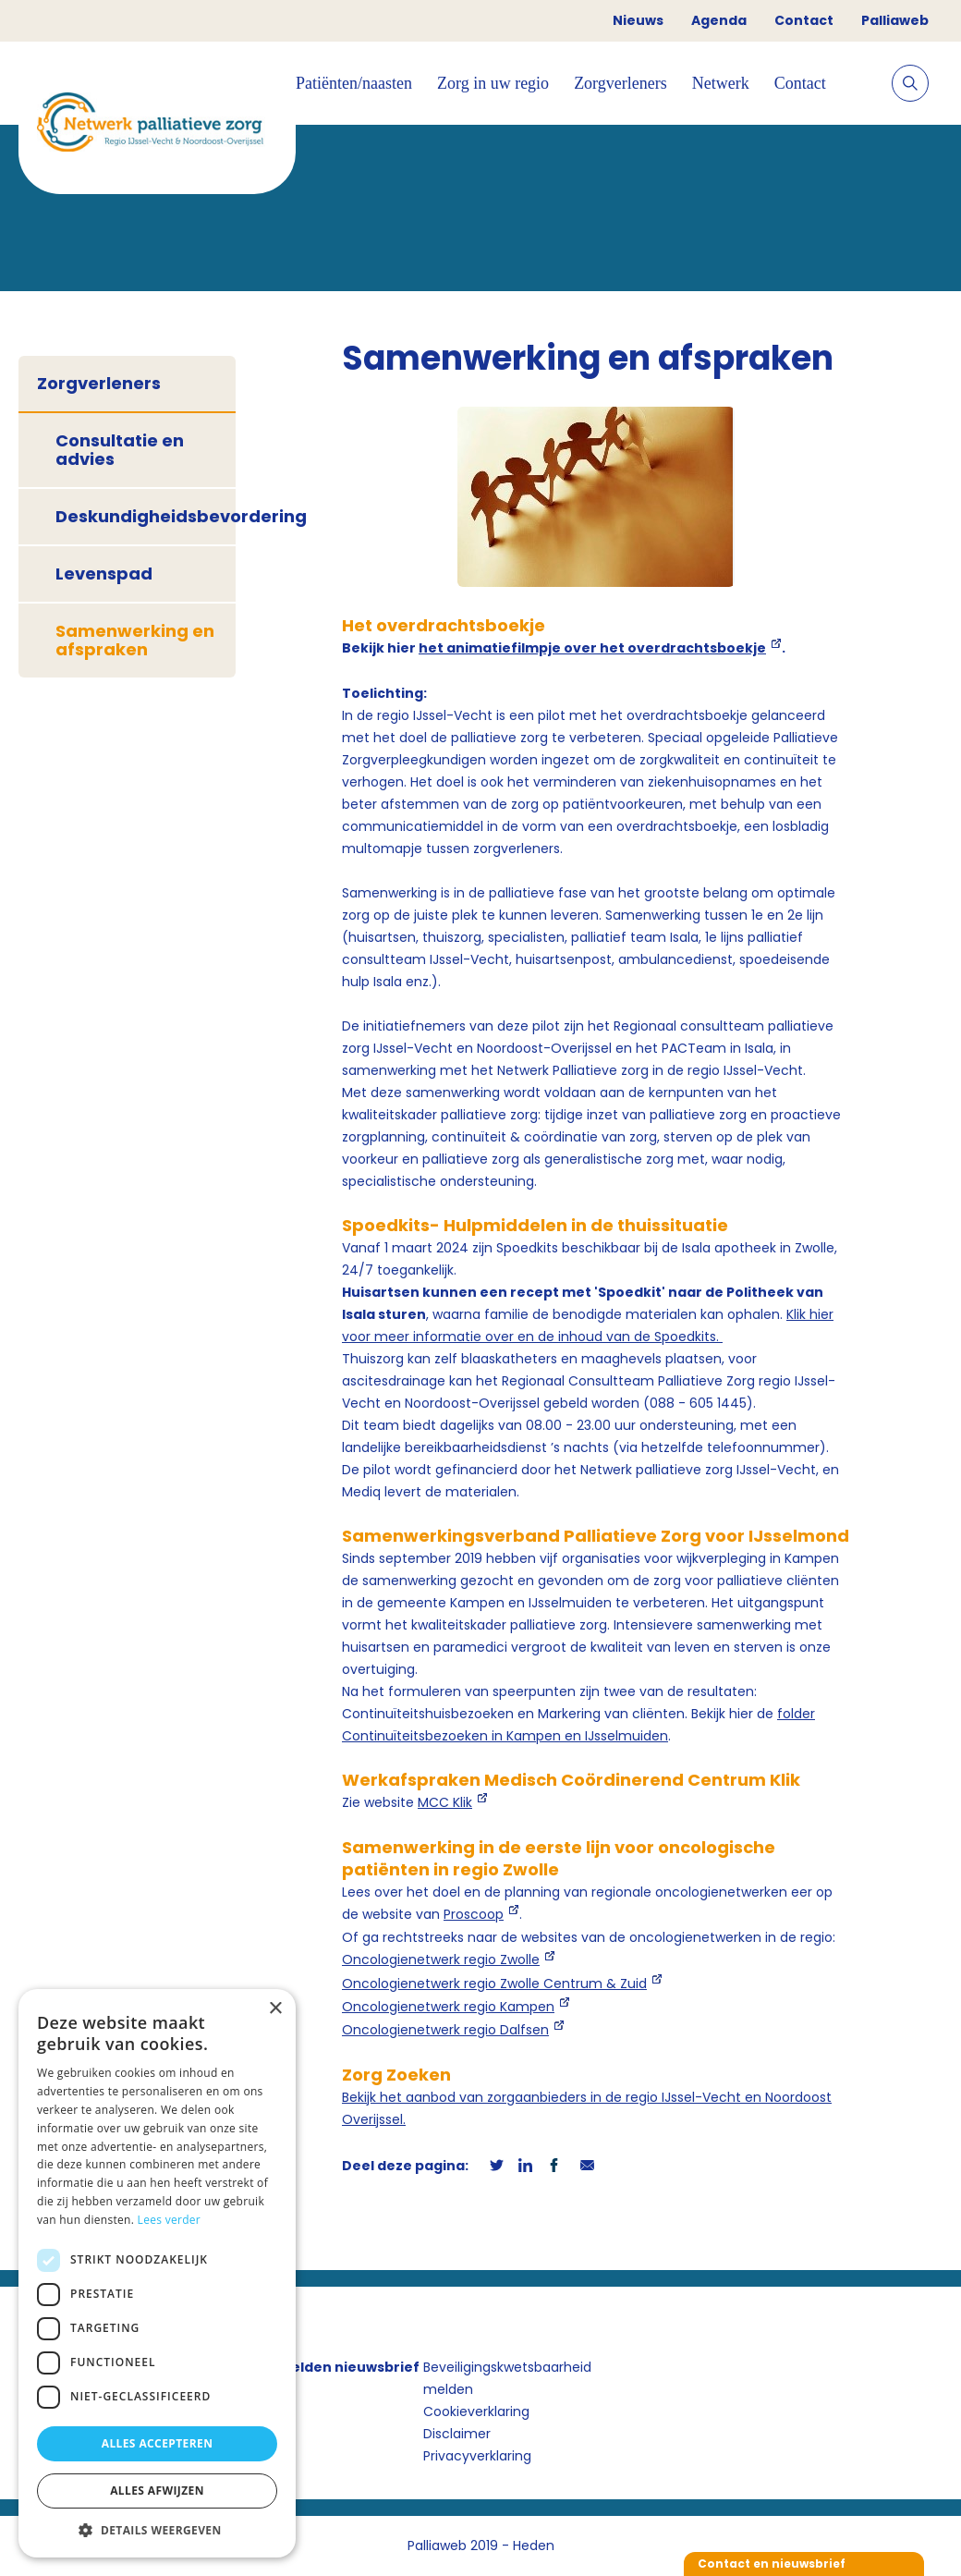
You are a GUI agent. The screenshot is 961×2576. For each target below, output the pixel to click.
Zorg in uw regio (493, 83)
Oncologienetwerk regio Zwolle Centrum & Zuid (494, 1983)
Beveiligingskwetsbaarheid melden (507, 2378)
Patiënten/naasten (354, 83)
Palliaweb (895, 20)
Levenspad (103, 573)
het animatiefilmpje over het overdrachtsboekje (592, 648)
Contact (803, 20)
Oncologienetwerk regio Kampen (448, 2006)
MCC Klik (445, 1802)
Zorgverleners (620, 83)
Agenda (719, 20)
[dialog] (157, 2273)
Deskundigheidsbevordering (145, 516)
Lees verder (169, 2220)
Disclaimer (457, 2433)
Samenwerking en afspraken (134, 640)
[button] (157, 2530)
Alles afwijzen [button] (157, 2490)
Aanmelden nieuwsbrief (334, 2367)
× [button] (275, 2009)
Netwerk (720, 83)
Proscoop (474, 1914)
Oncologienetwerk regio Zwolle (441, 1959)
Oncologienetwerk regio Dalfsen (445, 2030)
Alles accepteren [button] (157, 2443)
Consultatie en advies (119, 449)
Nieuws (638, 20)
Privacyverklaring (477, 2456)
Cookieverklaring (476, 2411)
